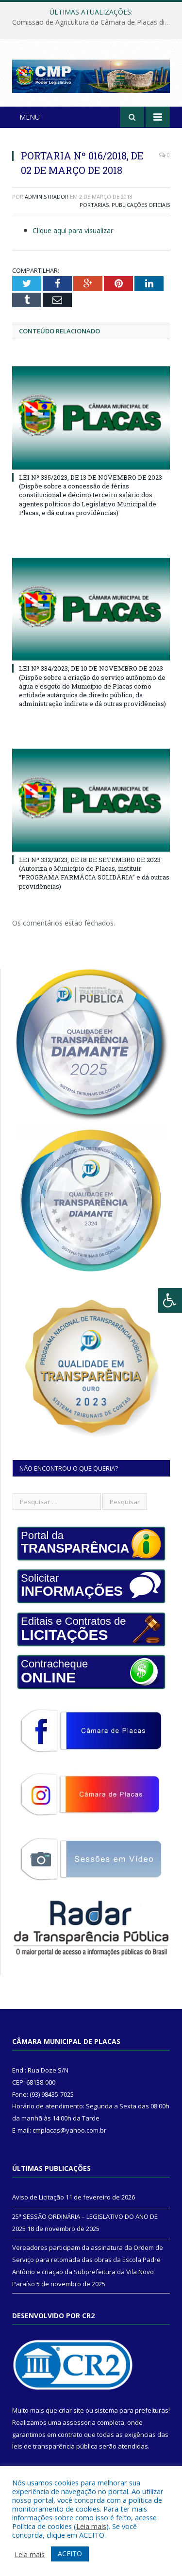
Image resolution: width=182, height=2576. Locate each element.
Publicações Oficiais (141, 204)
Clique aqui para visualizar (73, 230)
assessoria (79, 2422)
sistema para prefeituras (131, 2410)
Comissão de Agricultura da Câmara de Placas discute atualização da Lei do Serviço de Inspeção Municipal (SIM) (93, 22)
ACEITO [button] (70, 2553)
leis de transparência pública (55, 2446)
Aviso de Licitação (38, 2197)
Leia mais (91, 2526)
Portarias (94, 204)
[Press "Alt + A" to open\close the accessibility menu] (170, 1300)
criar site (71, 2410)
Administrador (46, 196)
